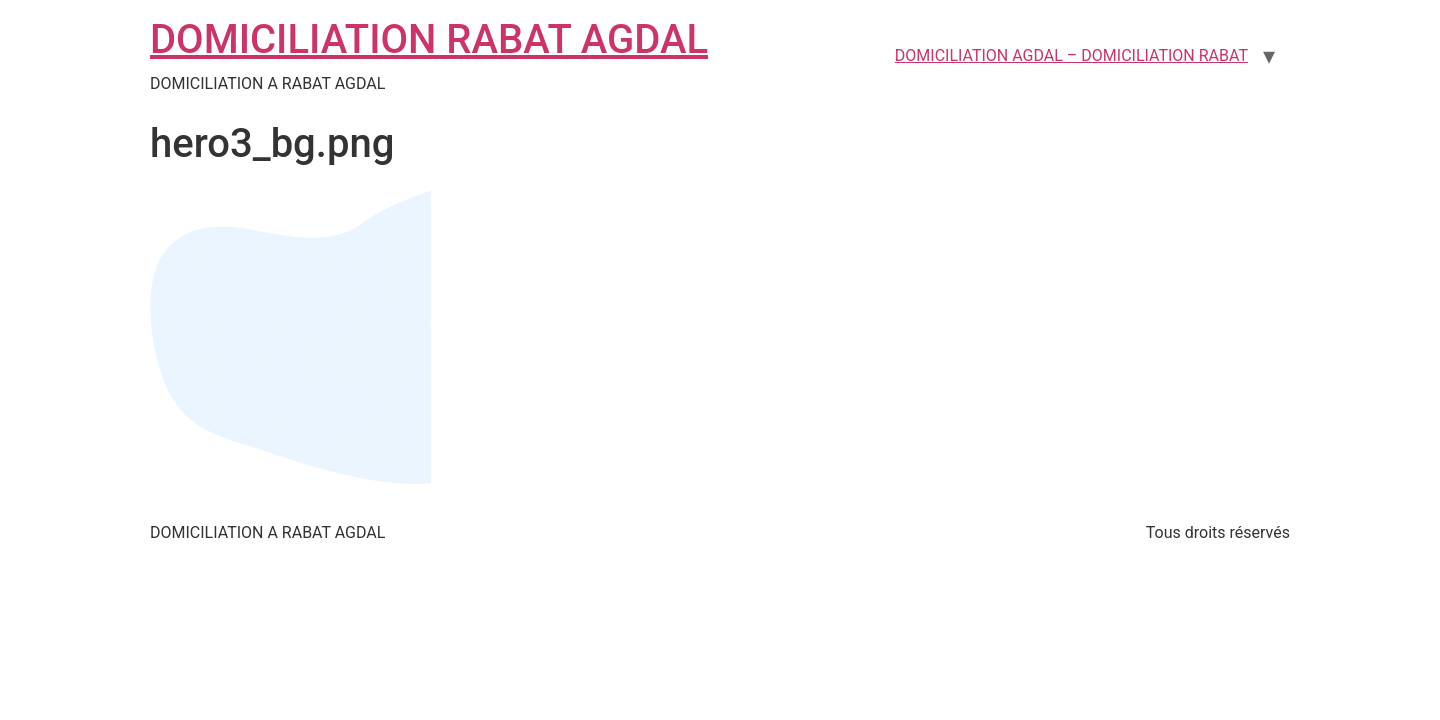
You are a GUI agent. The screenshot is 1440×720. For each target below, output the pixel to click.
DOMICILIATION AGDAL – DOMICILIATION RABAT (1071, 55)
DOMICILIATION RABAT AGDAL (429, 39)
